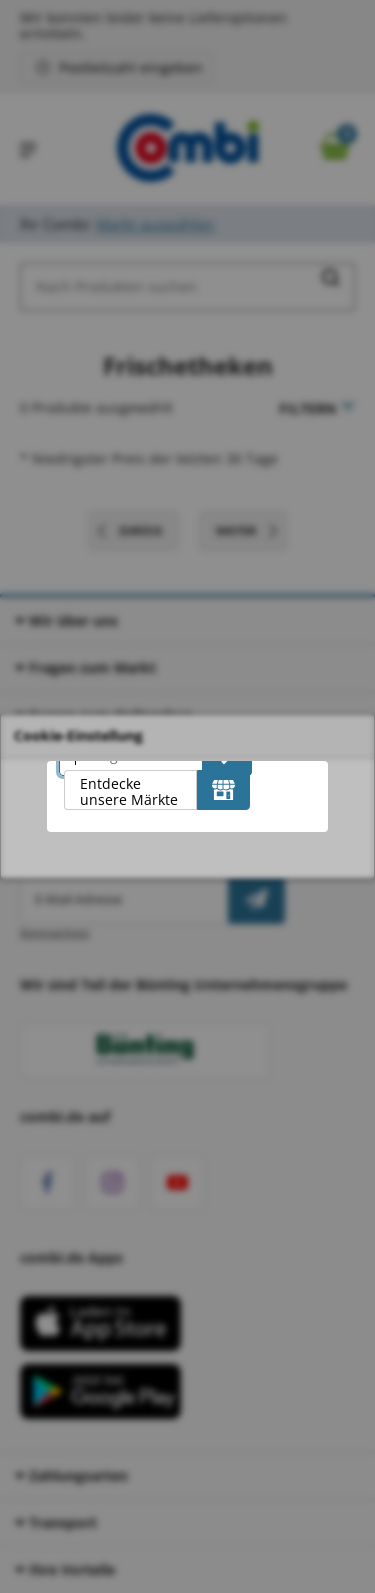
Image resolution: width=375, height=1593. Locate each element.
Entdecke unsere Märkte (129, 791)
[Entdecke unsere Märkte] (223, 790)
